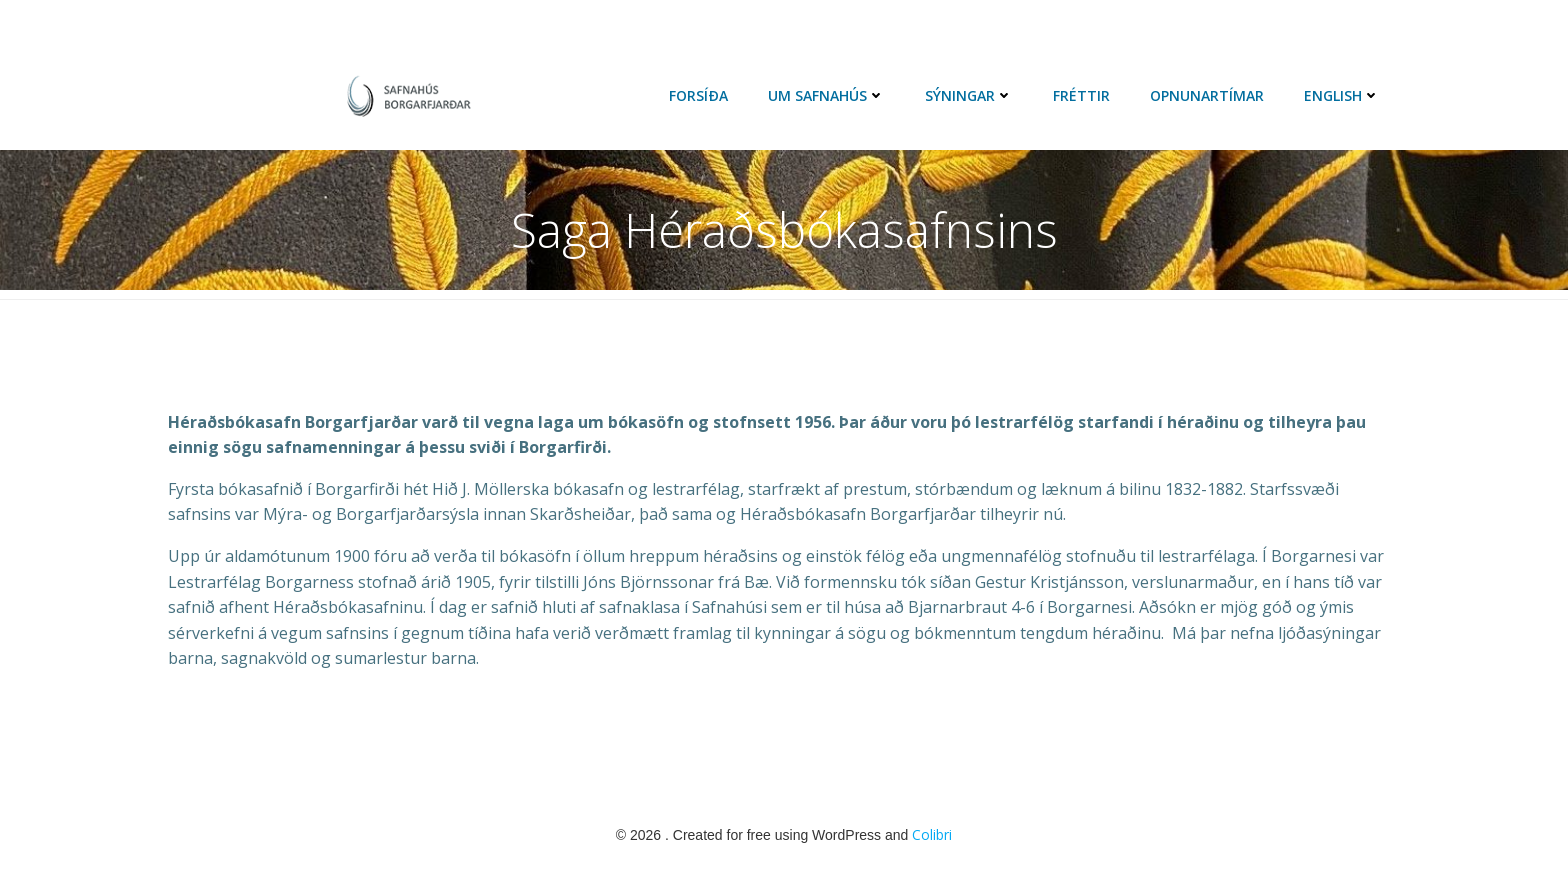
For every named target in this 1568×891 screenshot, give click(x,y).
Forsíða (698, 95)
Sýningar (969, 95)
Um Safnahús (826, 95)
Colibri (932, 834)
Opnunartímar (1207, 95)
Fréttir (1081, 95)
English (1342, 95)
